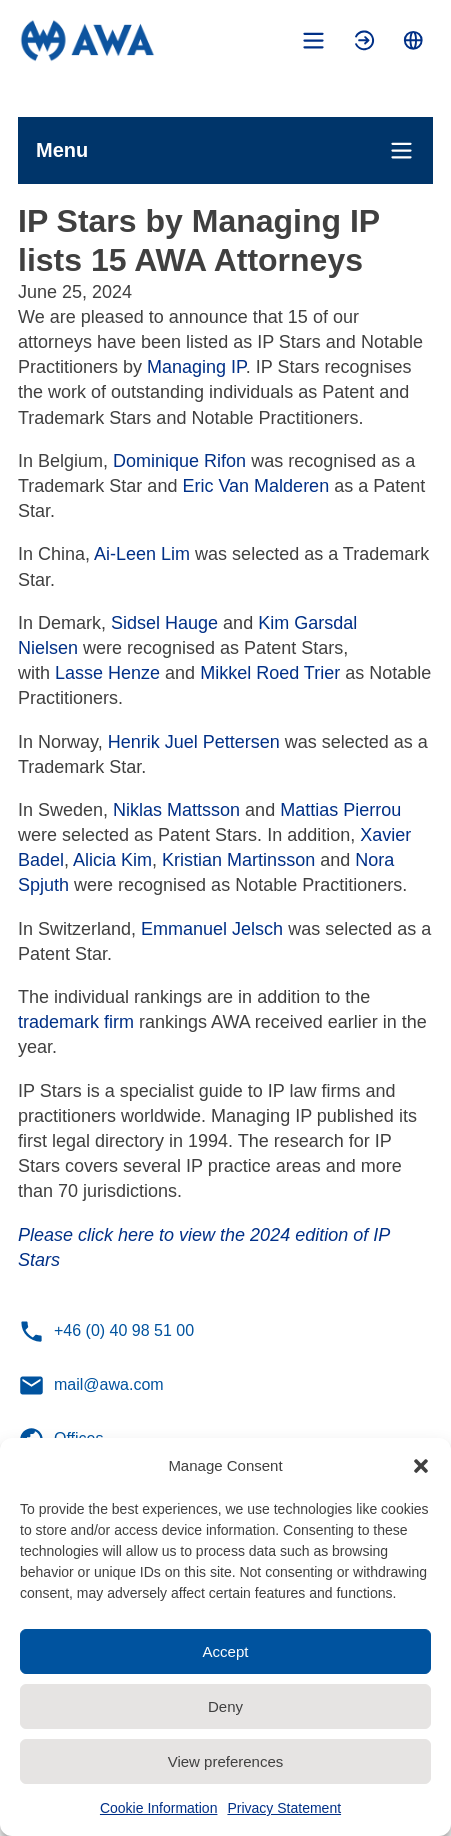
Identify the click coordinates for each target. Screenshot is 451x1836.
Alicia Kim (112, 860)
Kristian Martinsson (238, 860)
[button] (421, 1466)
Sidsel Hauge (162, 623)
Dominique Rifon (177, 461)
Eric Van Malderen (253, 486)
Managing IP (196, 367)
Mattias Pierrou (340, 810)
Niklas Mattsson (176, 810)
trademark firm (76, 1022)
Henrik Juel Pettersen (194, 742)
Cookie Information (159, 1808)
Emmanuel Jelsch (212, 929)
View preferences (226, 1761)
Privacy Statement (284, 1808)
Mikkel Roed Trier (270, 673)
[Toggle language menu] (413, 40)
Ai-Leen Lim (142, 554)
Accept (226, 1651)
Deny (225, 1706)
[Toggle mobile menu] (313, 40)
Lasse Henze (107, 673)
